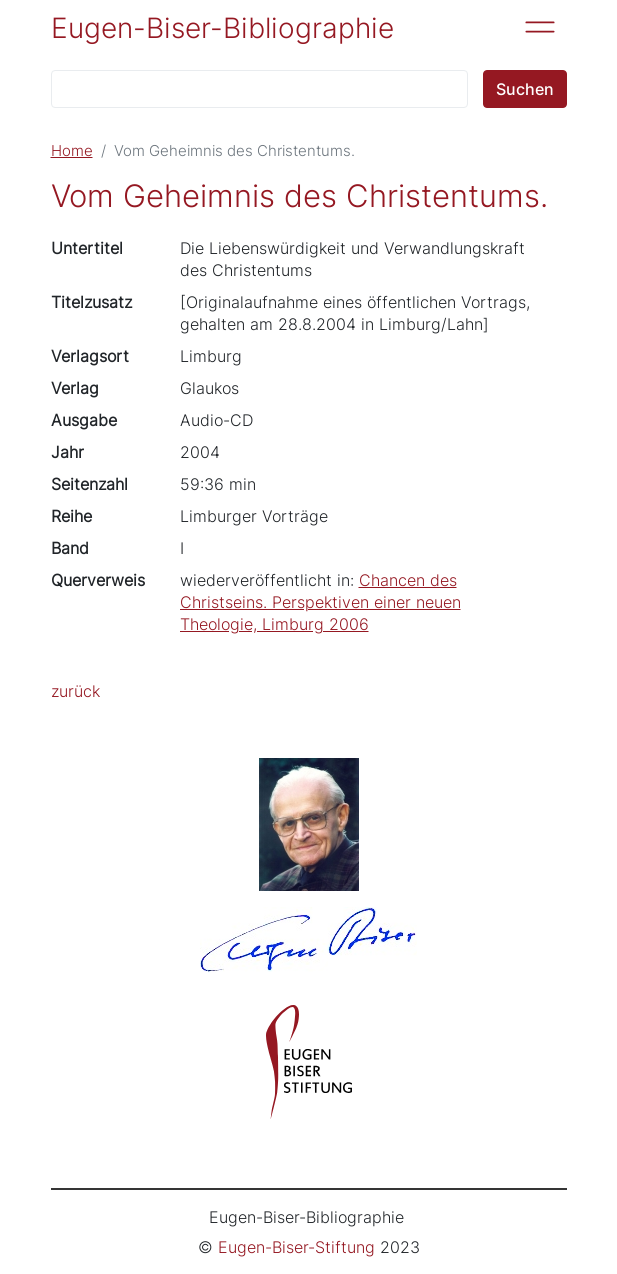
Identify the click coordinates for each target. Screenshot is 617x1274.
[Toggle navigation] (540, 27)
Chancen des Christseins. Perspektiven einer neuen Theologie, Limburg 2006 (320, 602)
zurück (75, 691)
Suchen (525, 89)
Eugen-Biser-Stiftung (296, 1247)
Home (72, 151)
